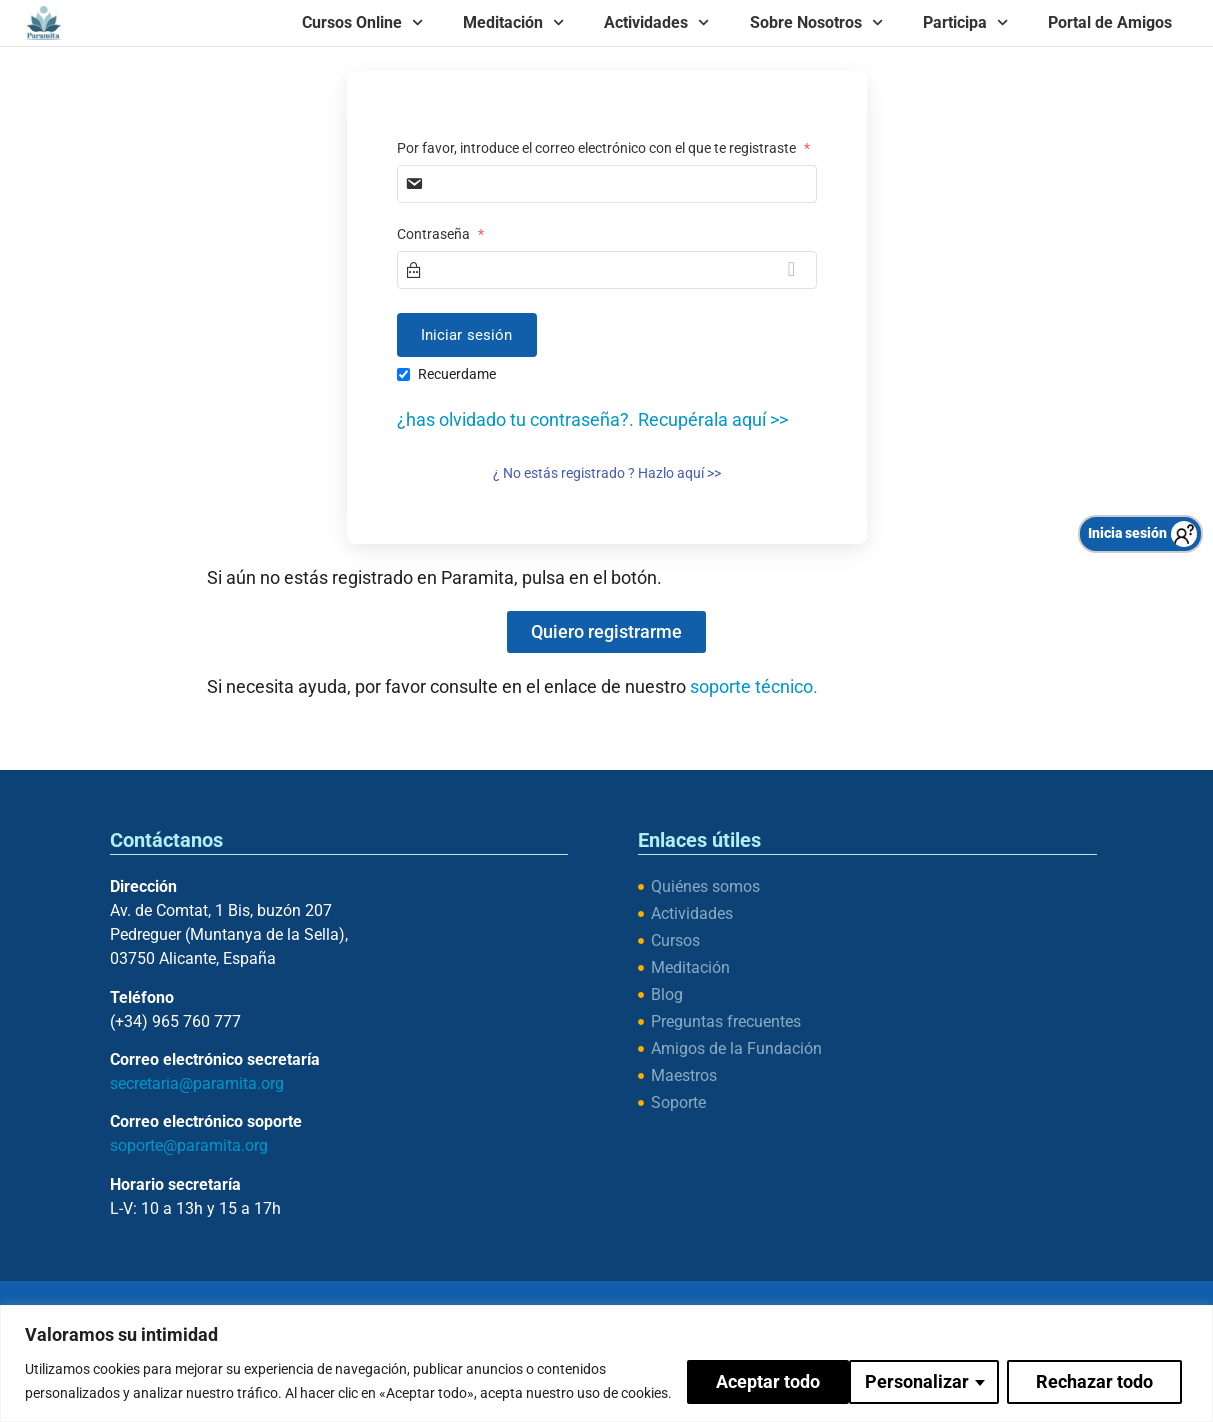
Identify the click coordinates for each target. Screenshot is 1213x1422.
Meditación (513, 22)
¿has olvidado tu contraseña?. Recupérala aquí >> (592, 419)
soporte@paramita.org (189, 1145)
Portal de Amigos (1110, 22)
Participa (965, 22)
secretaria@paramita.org (197, 1083)
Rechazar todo (930, 1368)
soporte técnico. (754, 686)
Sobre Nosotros (816, 22)
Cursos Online (362, 22)
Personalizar (753, 1368)
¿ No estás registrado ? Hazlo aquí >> (607, 473)
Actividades (656, 22)
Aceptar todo (1107, 1368)
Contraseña (440, 234)
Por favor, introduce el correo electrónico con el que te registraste (603, 148)
